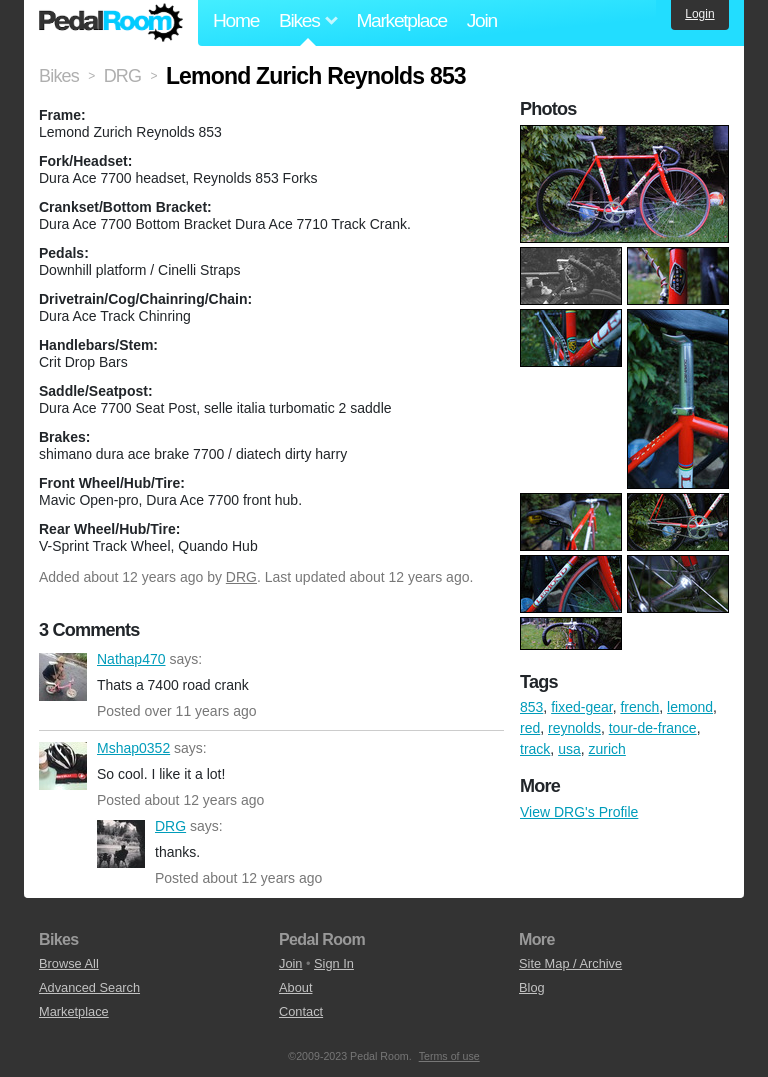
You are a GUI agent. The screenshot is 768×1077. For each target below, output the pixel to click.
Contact (301, 1011)
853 (531, 707)
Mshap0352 (63, 766)
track (535, 749)
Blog (532, 987)
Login (699, 14)
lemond (690, 707)
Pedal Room (111, 23)
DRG (241, 577)
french (639, 707)
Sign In (334, 963)
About (295, 987)
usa (569, 749)
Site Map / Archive (570, 963)
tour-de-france (653, 728)
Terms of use (449, 1056)
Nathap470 (63, 677)
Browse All (69, 963)
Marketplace (401, 20)
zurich (606, 749)
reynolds (574, 728)
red (530, 728)
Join (482, 20)
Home (236, 20)
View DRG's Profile (579, 812)
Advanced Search (89, 987)
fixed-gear (581, 707)
